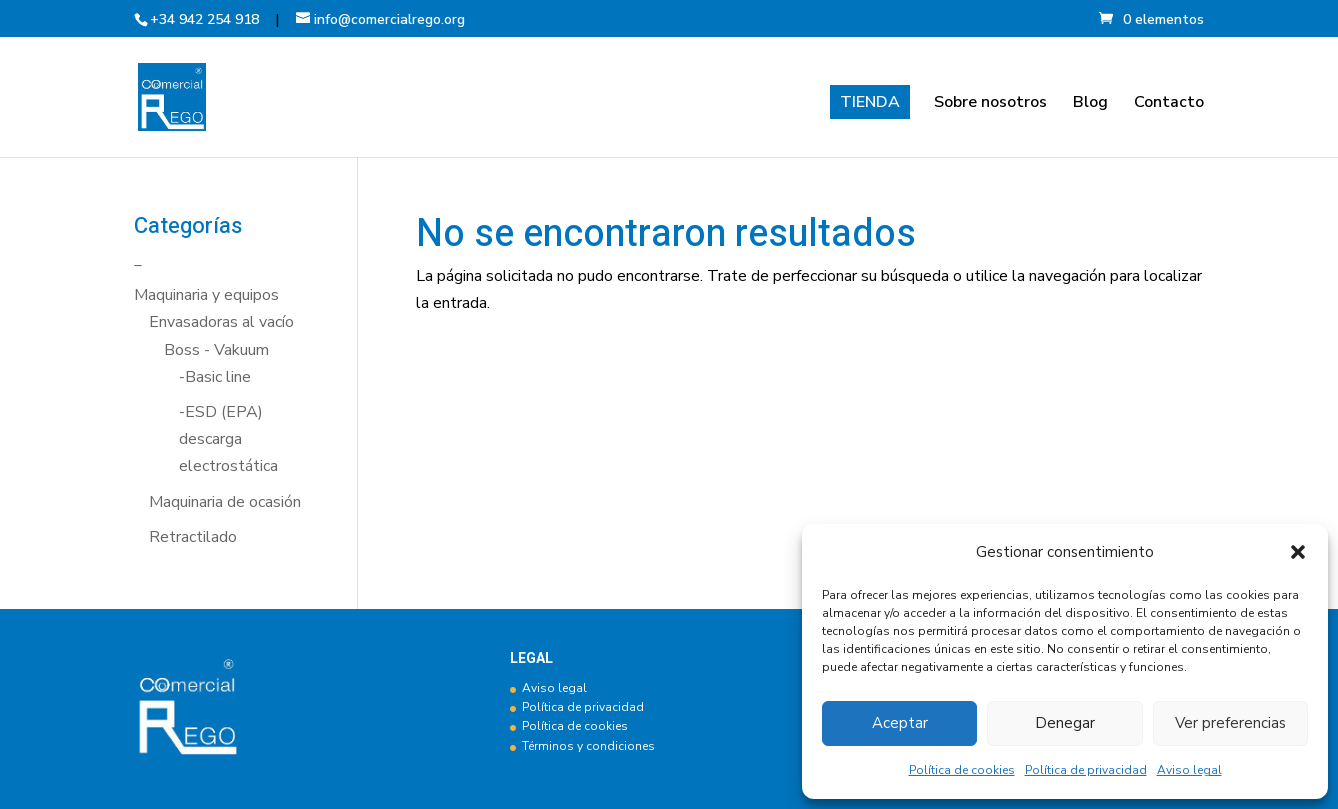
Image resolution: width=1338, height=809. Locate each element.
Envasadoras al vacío (221, 322)
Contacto (1169, 104)
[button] (1298, 552)
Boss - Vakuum (216, 350)
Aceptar (900, 723)
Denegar (1065, 723)
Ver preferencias (1230, 723)
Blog (1090, 104)
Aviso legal (1189, 770)
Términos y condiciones (588, 746)
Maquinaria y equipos (206, 295)
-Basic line (215, 377)
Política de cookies (962, 770)
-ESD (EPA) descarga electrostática (228, 439)
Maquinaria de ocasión (225, 502)
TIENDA (870, 102)
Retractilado (193, 537)
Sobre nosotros (990, 104)
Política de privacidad (1086, 770)
